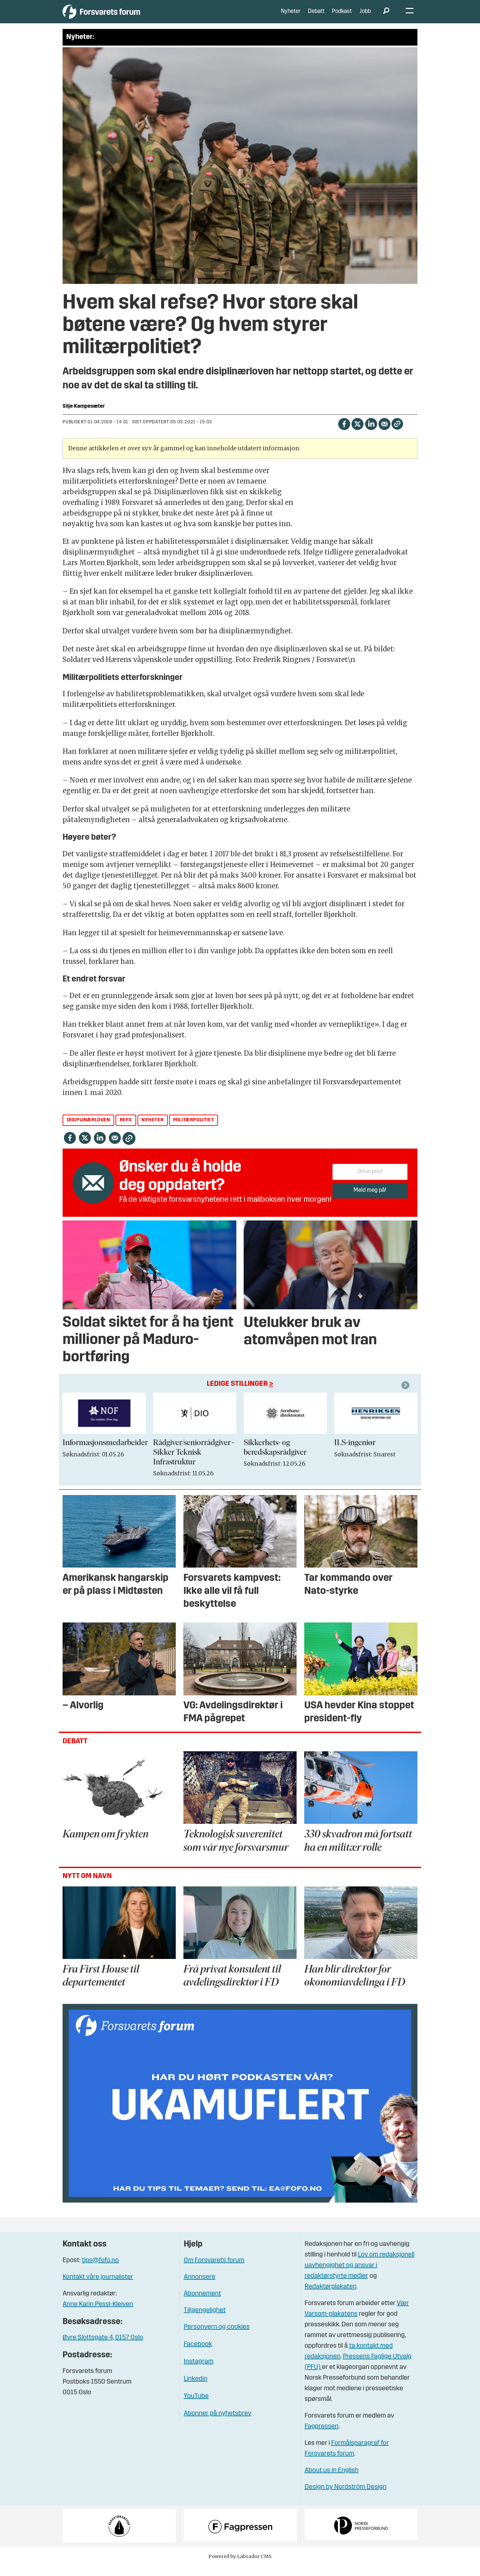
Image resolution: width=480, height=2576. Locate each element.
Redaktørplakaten (331, 2296)
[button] (406, 1395)
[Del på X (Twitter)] (357, 433)
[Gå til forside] (124, 16)
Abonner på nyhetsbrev (217, 2423)
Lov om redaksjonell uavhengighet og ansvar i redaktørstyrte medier (359, 2275)
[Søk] (386, 16)
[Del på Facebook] (344, 433)
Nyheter (291, 16)
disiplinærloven (88, 1130)
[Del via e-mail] (384, 433)
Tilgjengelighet (205, 2320)
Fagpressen (322, 2436)
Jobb (365, 16)
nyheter (152, 1130)
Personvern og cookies (217, 2336)
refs (126, 1130)
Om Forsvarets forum (214, 2270)
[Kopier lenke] (397, 433)
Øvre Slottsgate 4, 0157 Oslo (103, 2347)
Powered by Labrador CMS (240, 2566)
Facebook (198, 2354)
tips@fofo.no (100, 2270)
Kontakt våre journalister (98, 2286)
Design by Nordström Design (345, 2497)
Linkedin (195, 2388)
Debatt (316, 16)
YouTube (196, 2406)
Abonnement (202, 2303)
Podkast (342, 16)
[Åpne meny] (409, 17)
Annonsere (199, 2286)
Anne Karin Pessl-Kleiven (98, 2314)
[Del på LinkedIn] (370, 433)
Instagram (198, 2371)
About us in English (332, 2480)
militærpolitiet (193, 1130)
